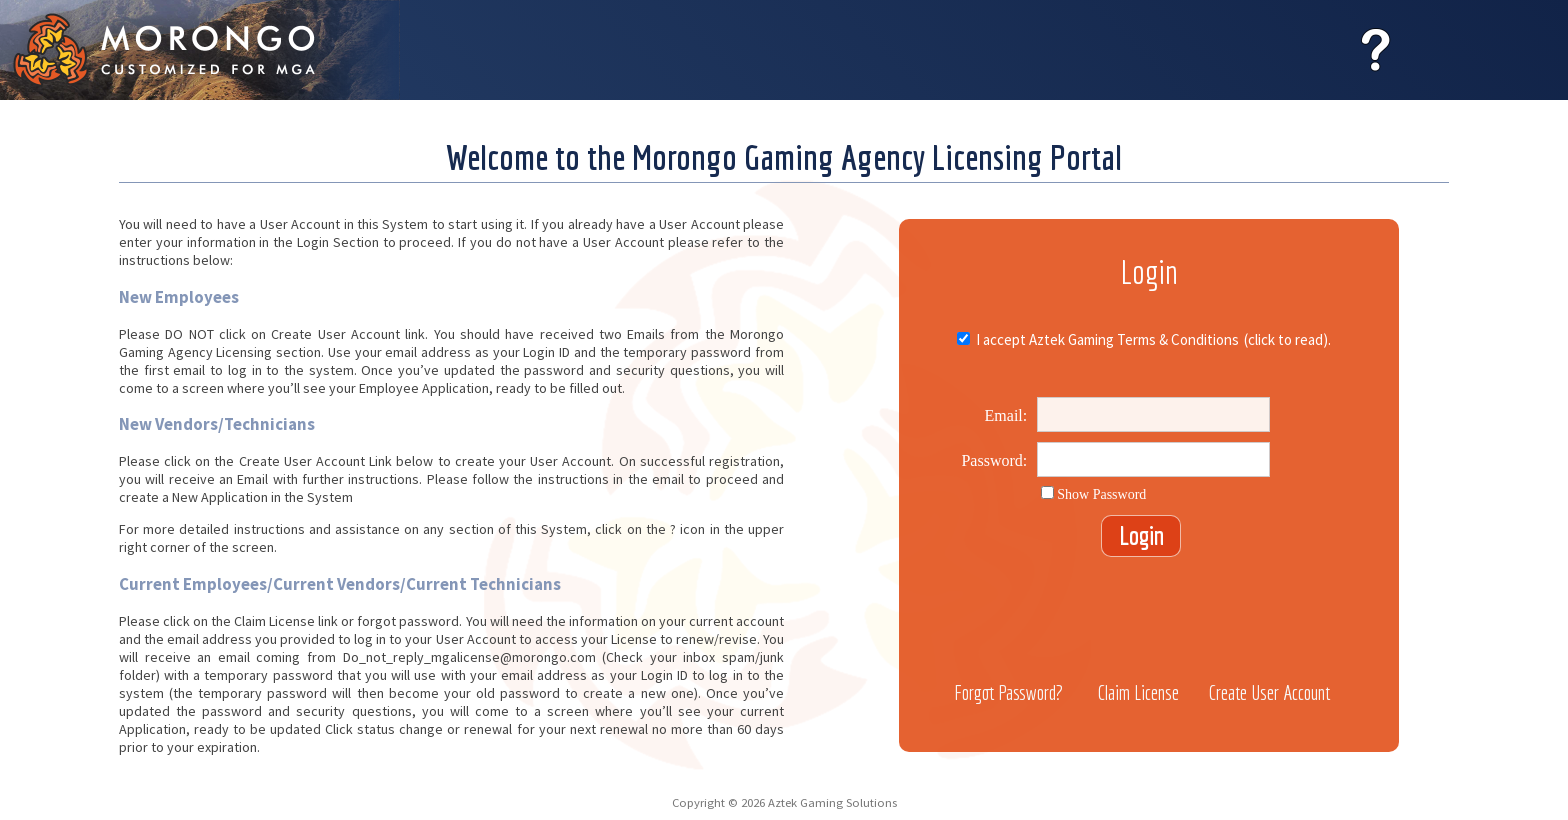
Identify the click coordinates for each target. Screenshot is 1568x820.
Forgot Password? (1008, 692)
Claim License (1138, 692)
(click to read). (1287, 339)
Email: (1006, 415)
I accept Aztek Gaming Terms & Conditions (1106, 339)
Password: (994, 460)
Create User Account (1269, 692)
